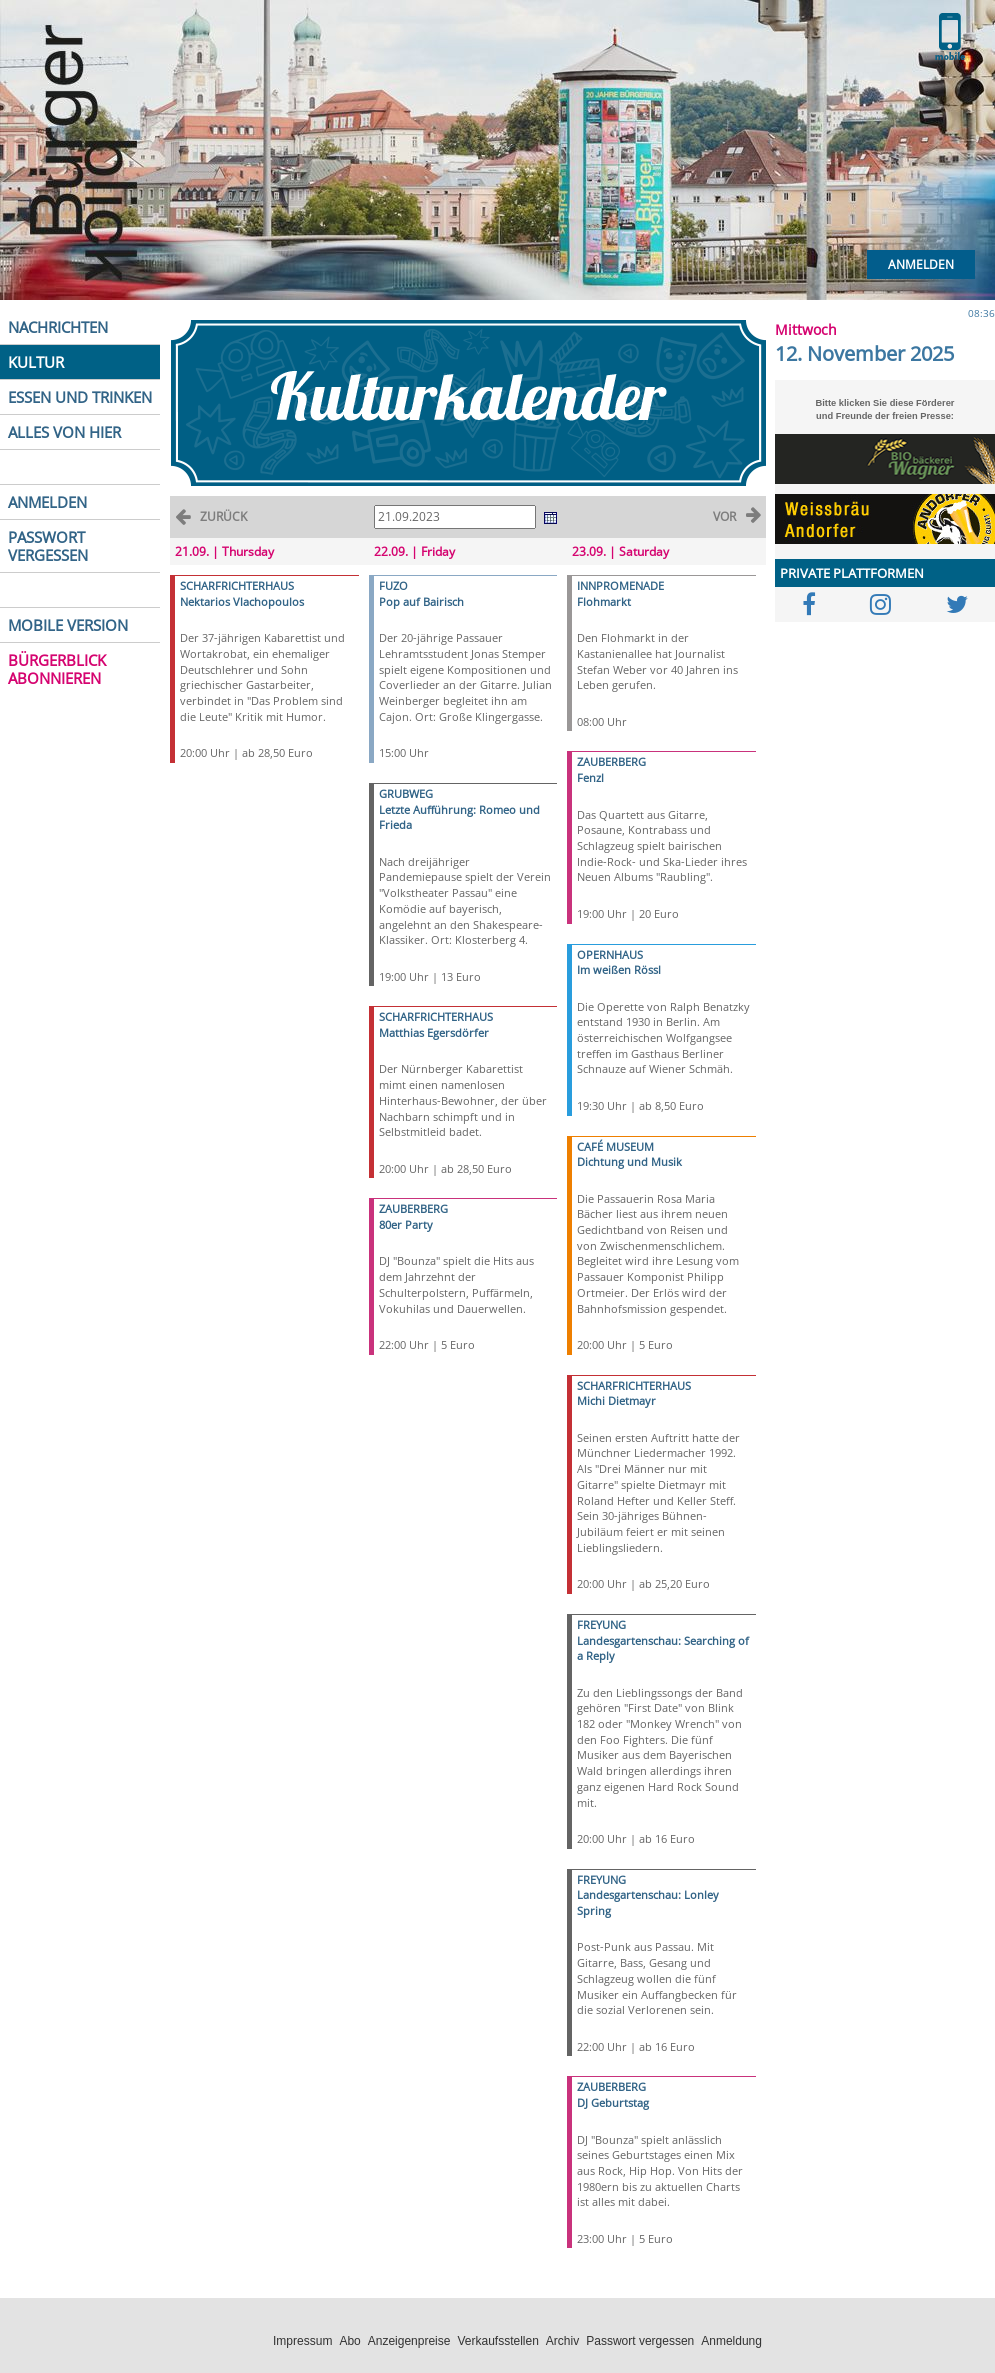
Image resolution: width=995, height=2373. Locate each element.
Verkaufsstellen (497, 2341)
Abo (349, 2341)
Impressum (302, 2341)
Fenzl (590, 777)
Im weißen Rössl (619, 969)
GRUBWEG (406, 793)
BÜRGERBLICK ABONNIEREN (57, 669)
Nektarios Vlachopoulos (242, 601)
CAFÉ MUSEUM (615, 1146)
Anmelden (921, 264)
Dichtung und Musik (629, 1161)
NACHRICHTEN (58, 327)
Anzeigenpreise (409, 2341)
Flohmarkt (604, 601)
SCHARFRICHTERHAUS (237, 585)
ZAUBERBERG (413, 1208)
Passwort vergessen (640, 2341)
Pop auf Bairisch (421, 601)
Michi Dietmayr (616, 1400)
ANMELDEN (47, 502)
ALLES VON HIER (64, 432)
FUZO (393, 585)
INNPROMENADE (620, 585)
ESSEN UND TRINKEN (80, 397)
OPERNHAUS (610, 954)
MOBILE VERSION (68, 625)
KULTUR (36, 362)
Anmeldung (731, 2341)
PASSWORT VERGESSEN (48, 546)
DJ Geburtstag (613, 2102)
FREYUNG (601, 1624)
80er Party (406, 1224)
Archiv (562, 2341)
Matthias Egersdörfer (434, 1032)
